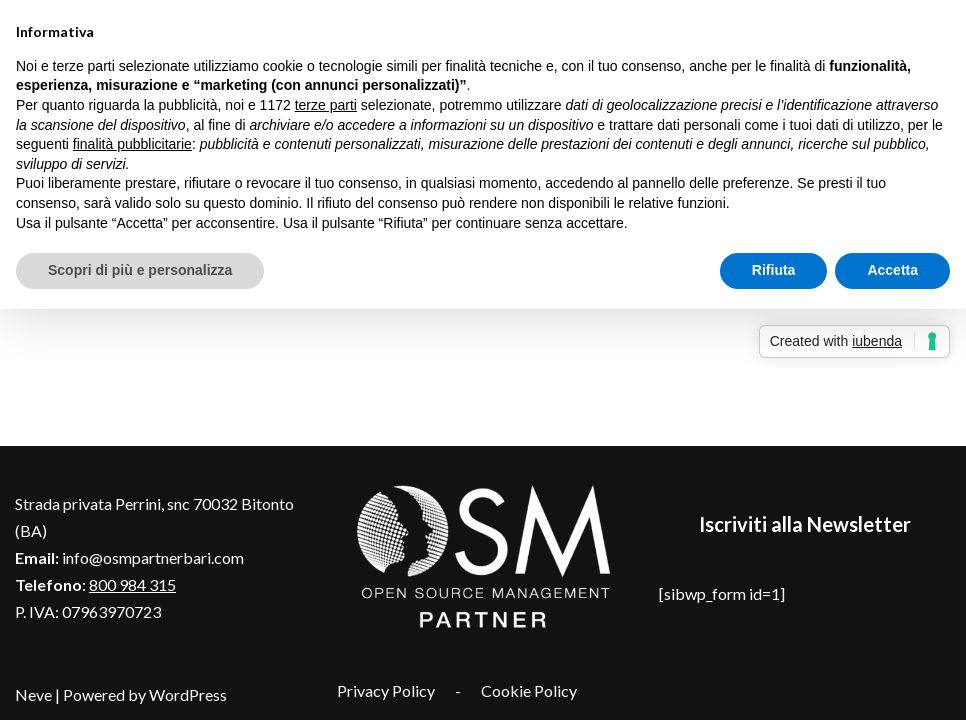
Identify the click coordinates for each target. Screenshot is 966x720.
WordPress (188, 694)
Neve (33, 694)
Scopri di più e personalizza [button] (140, 270)
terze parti (326, 105)
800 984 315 (132, 584)
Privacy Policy (386, 690)
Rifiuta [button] (774, 270)
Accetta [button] (892, 270)
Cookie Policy (529, 690)
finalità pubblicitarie (132, 144)
